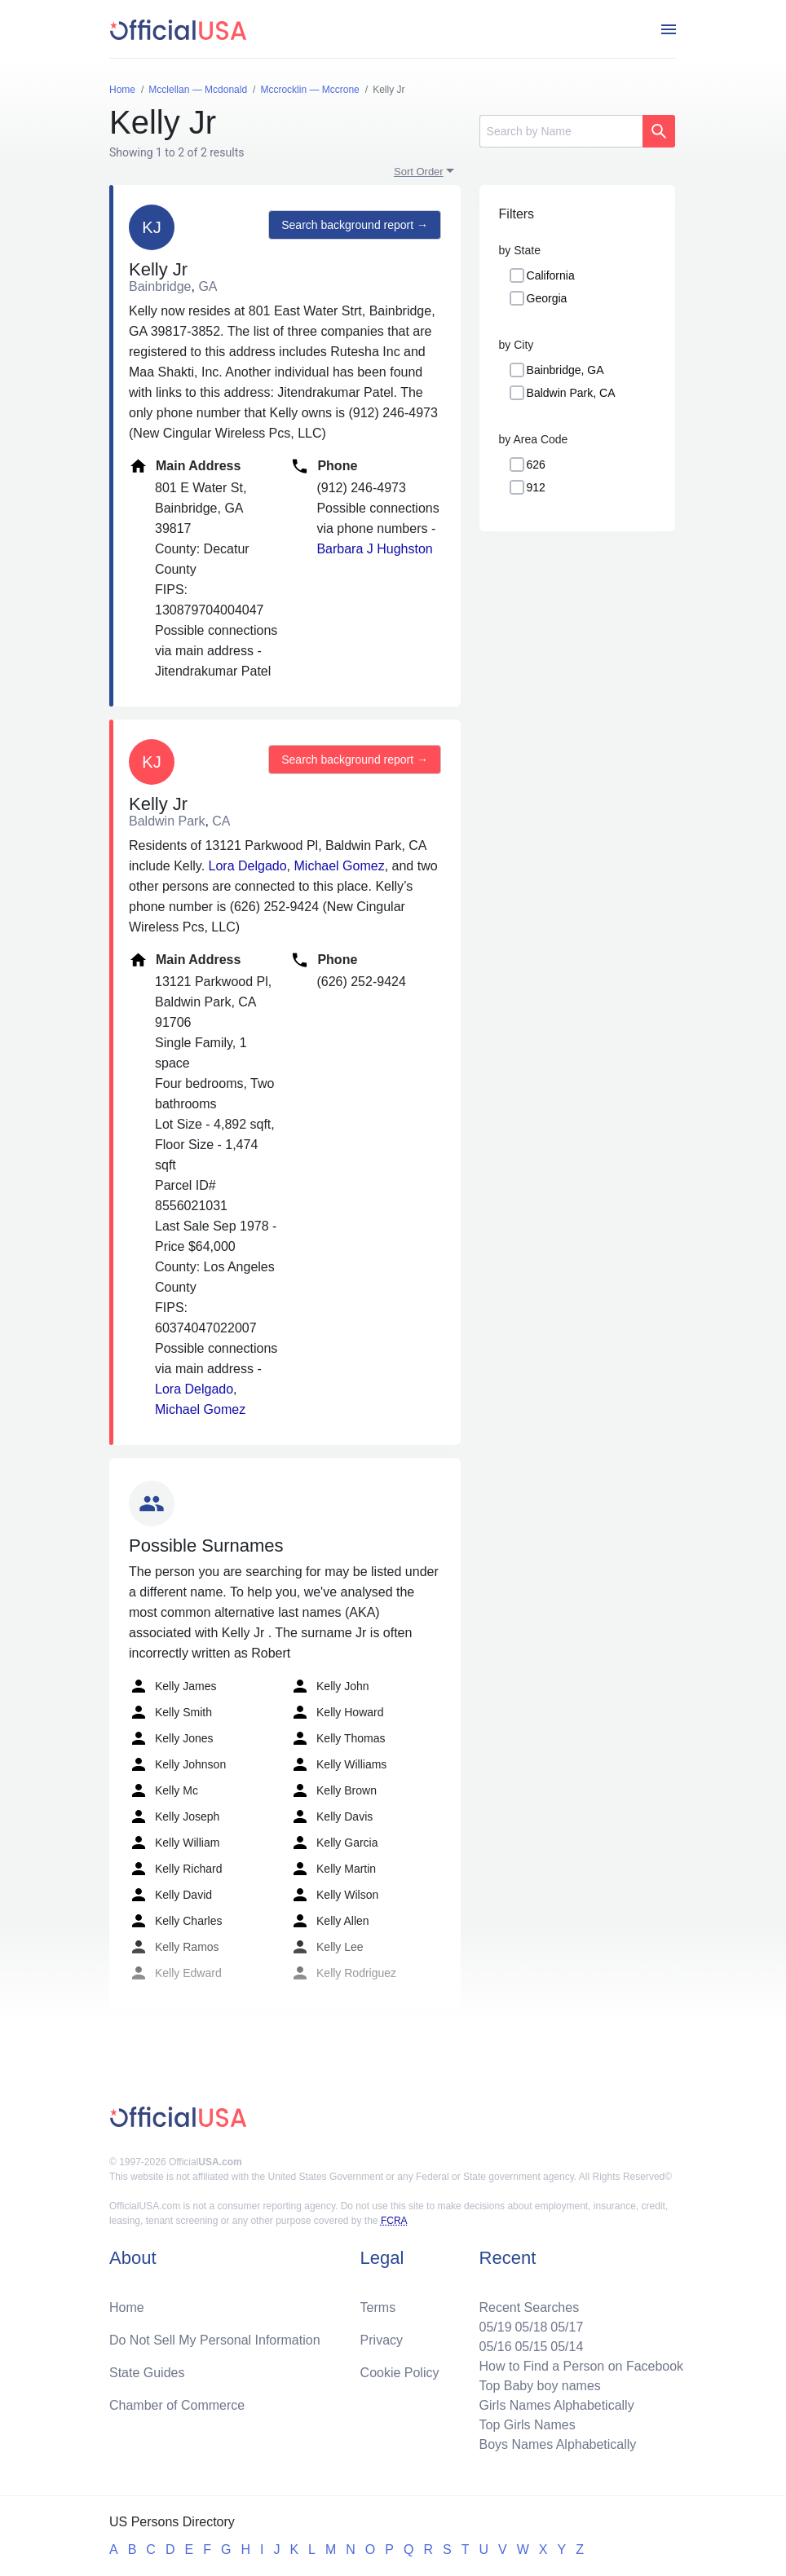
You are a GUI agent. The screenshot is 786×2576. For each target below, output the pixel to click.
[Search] (560, 131)
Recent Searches (529, 2307)
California (551, 275)
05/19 (495, 2327)
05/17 (566, 2327)
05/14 (566, 2347)
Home (126, 2307)
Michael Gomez (339, 866)
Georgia (547, 298)
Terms (378, 2307)
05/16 (495, 2347)
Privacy (381, 2340)
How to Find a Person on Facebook (581, 2366)
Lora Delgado (248, 866)
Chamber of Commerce (177, 2405)
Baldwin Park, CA (571, 392)
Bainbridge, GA (565, 370)
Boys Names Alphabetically (557, 2444)
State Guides (147, 2373)
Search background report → (354, 224)
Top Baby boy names (539, 2386)
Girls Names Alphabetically (556, 2405)
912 (536, 487)
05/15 (530, 2347)
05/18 (530, 2327)
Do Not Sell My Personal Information (214, 2340)
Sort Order (419, 171)
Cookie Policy (399, 2373)
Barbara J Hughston (374, 549)
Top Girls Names (527, 2425)
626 (536, 464)
